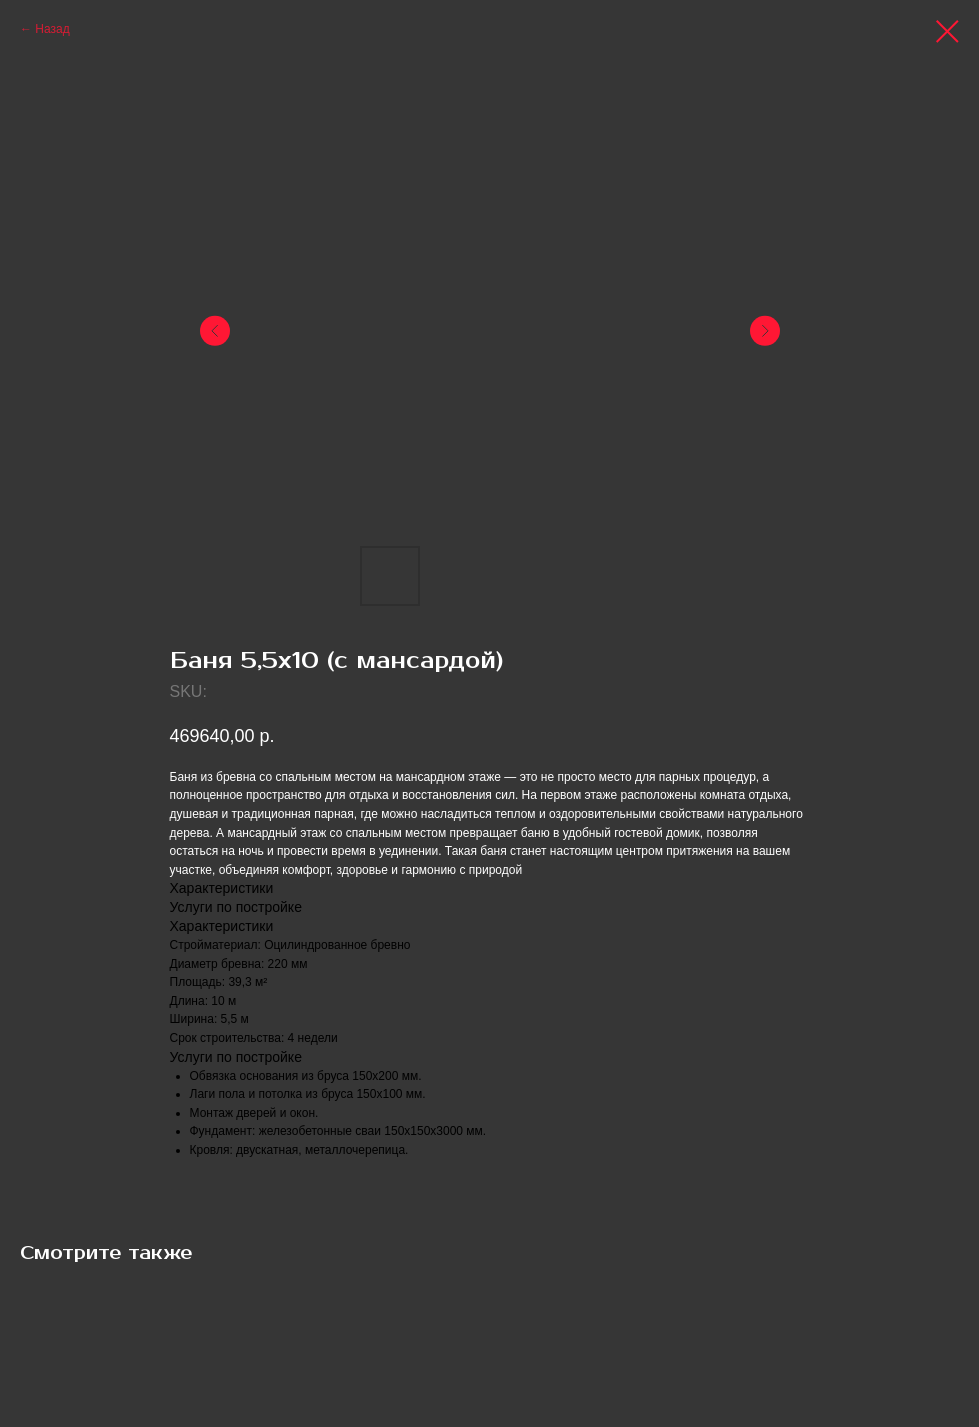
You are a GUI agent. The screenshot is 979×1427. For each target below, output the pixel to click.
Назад (52, 29)
